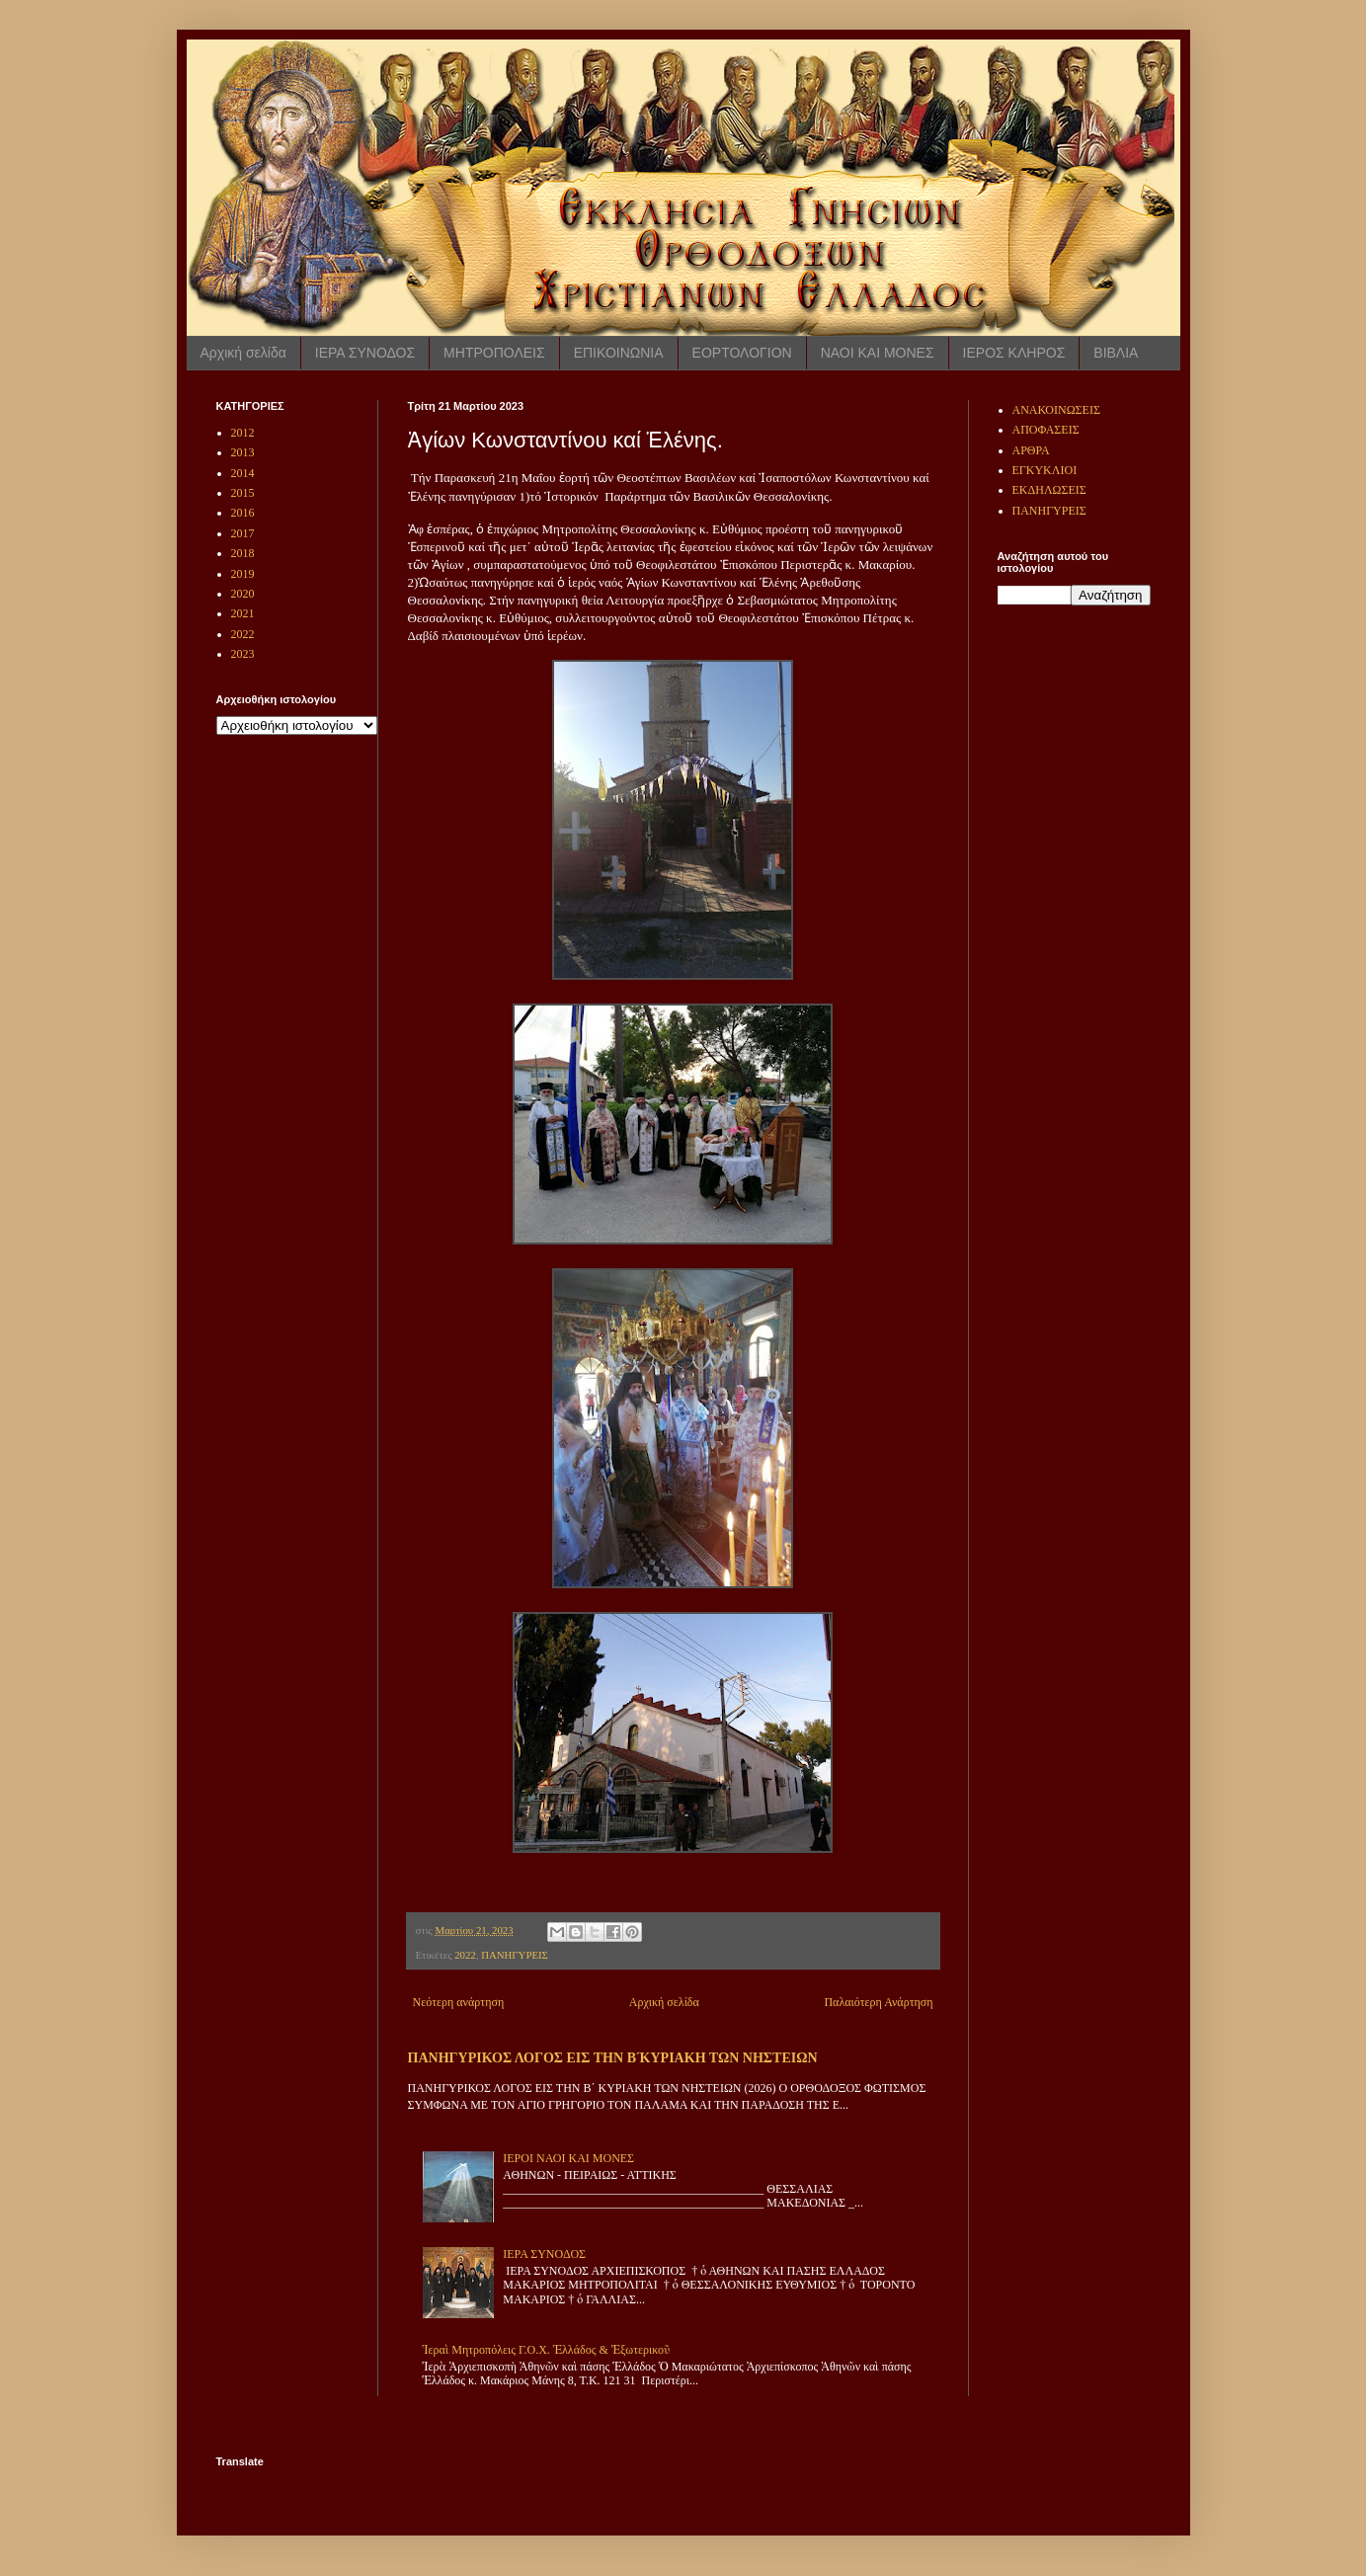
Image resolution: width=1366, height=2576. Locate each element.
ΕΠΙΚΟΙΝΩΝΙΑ (619, 353)
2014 (243, 473)
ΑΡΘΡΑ (1031, 450)
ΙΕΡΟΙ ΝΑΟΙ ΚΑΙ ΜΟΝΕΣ (568, 2158)
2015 (243, 493)
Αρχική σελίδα (243, 353)
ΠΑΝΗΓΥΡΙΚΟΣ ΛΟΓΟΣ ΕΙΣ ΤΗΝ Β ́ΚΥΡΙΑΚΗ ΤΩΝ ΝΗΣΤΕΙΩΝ (613, 2057)
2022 (465, 1955)
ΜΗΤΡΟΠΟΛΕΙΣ (494, 353)
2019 (243, 574)
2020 (243, 594)
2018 (243, 553)
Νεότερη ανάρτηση (459, 2002)
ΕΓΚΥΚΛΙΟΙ (1045, 470)
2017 (243, 533)
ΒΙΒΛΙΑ (1115, 353)
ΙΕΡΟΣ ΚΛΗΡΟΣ (1014, 353)
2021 (243, 613)
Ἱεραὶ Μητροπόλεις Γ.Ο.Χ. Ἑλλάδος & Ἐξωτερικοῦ (547, 2350)
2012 (243, 433)
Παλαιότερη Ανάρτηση (878, 2002)
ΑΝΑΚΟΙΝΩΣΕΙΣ (1056, 410)
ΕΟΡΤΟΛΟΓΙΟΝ (742, 353)
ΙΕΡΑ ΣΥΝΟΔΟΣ (365, 353)
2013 (243, 452)
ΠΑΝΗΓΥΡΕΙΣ (514, 1955)
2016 (243, 513)
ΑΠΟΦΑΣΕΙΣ (1046, 430)
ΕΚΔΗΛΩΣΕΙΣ (1049, 490)
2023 (243, 654)
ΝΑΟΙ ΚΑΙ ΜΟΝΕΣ (877, 353)
